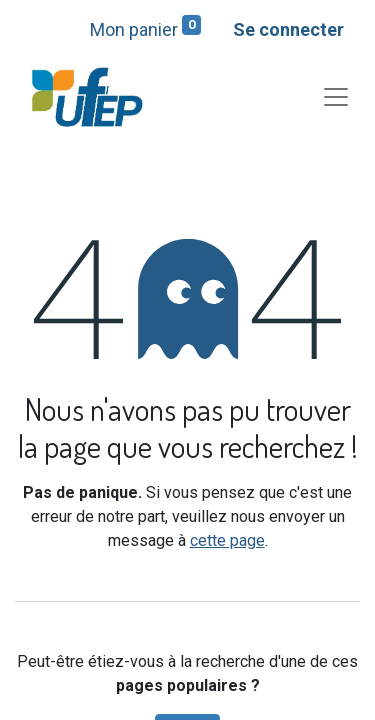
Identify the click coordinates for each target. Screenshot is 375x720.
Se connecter (288, 29)
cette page (227, 540)
